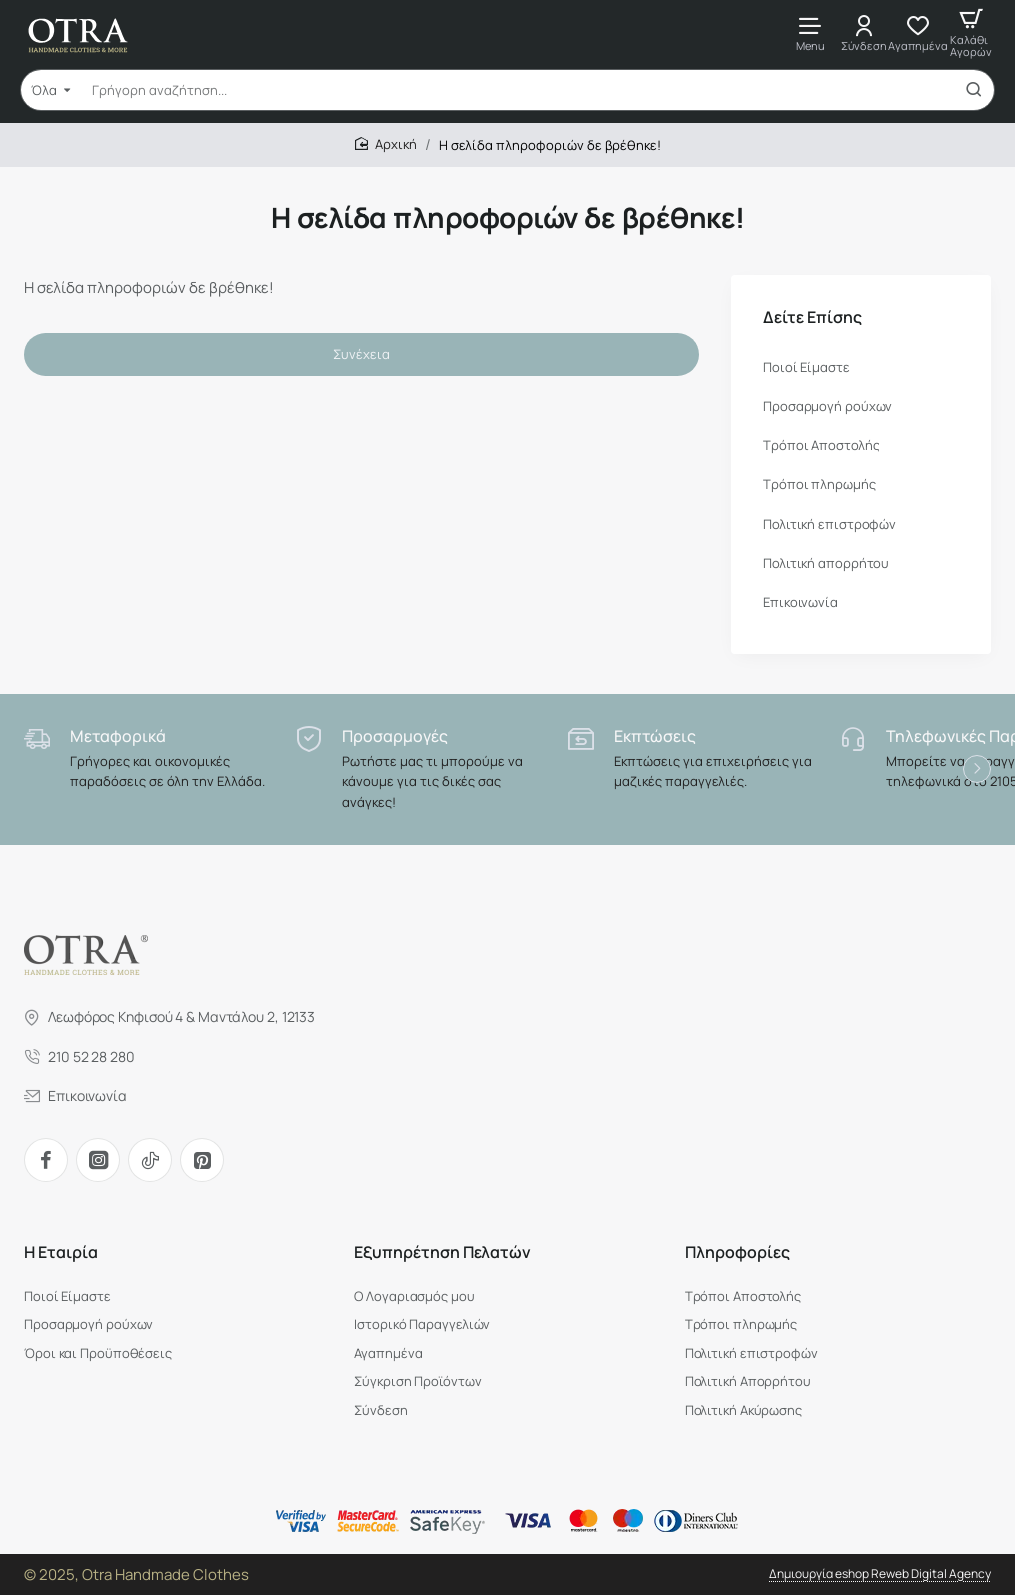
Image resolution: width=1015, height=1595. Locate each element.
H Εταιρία (61, 1252)
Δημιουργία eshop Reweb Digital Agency (880, 1573)
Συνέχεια (361, 354)
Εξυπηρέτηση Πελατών (442, 1252)
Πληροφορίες (737, 1252)
